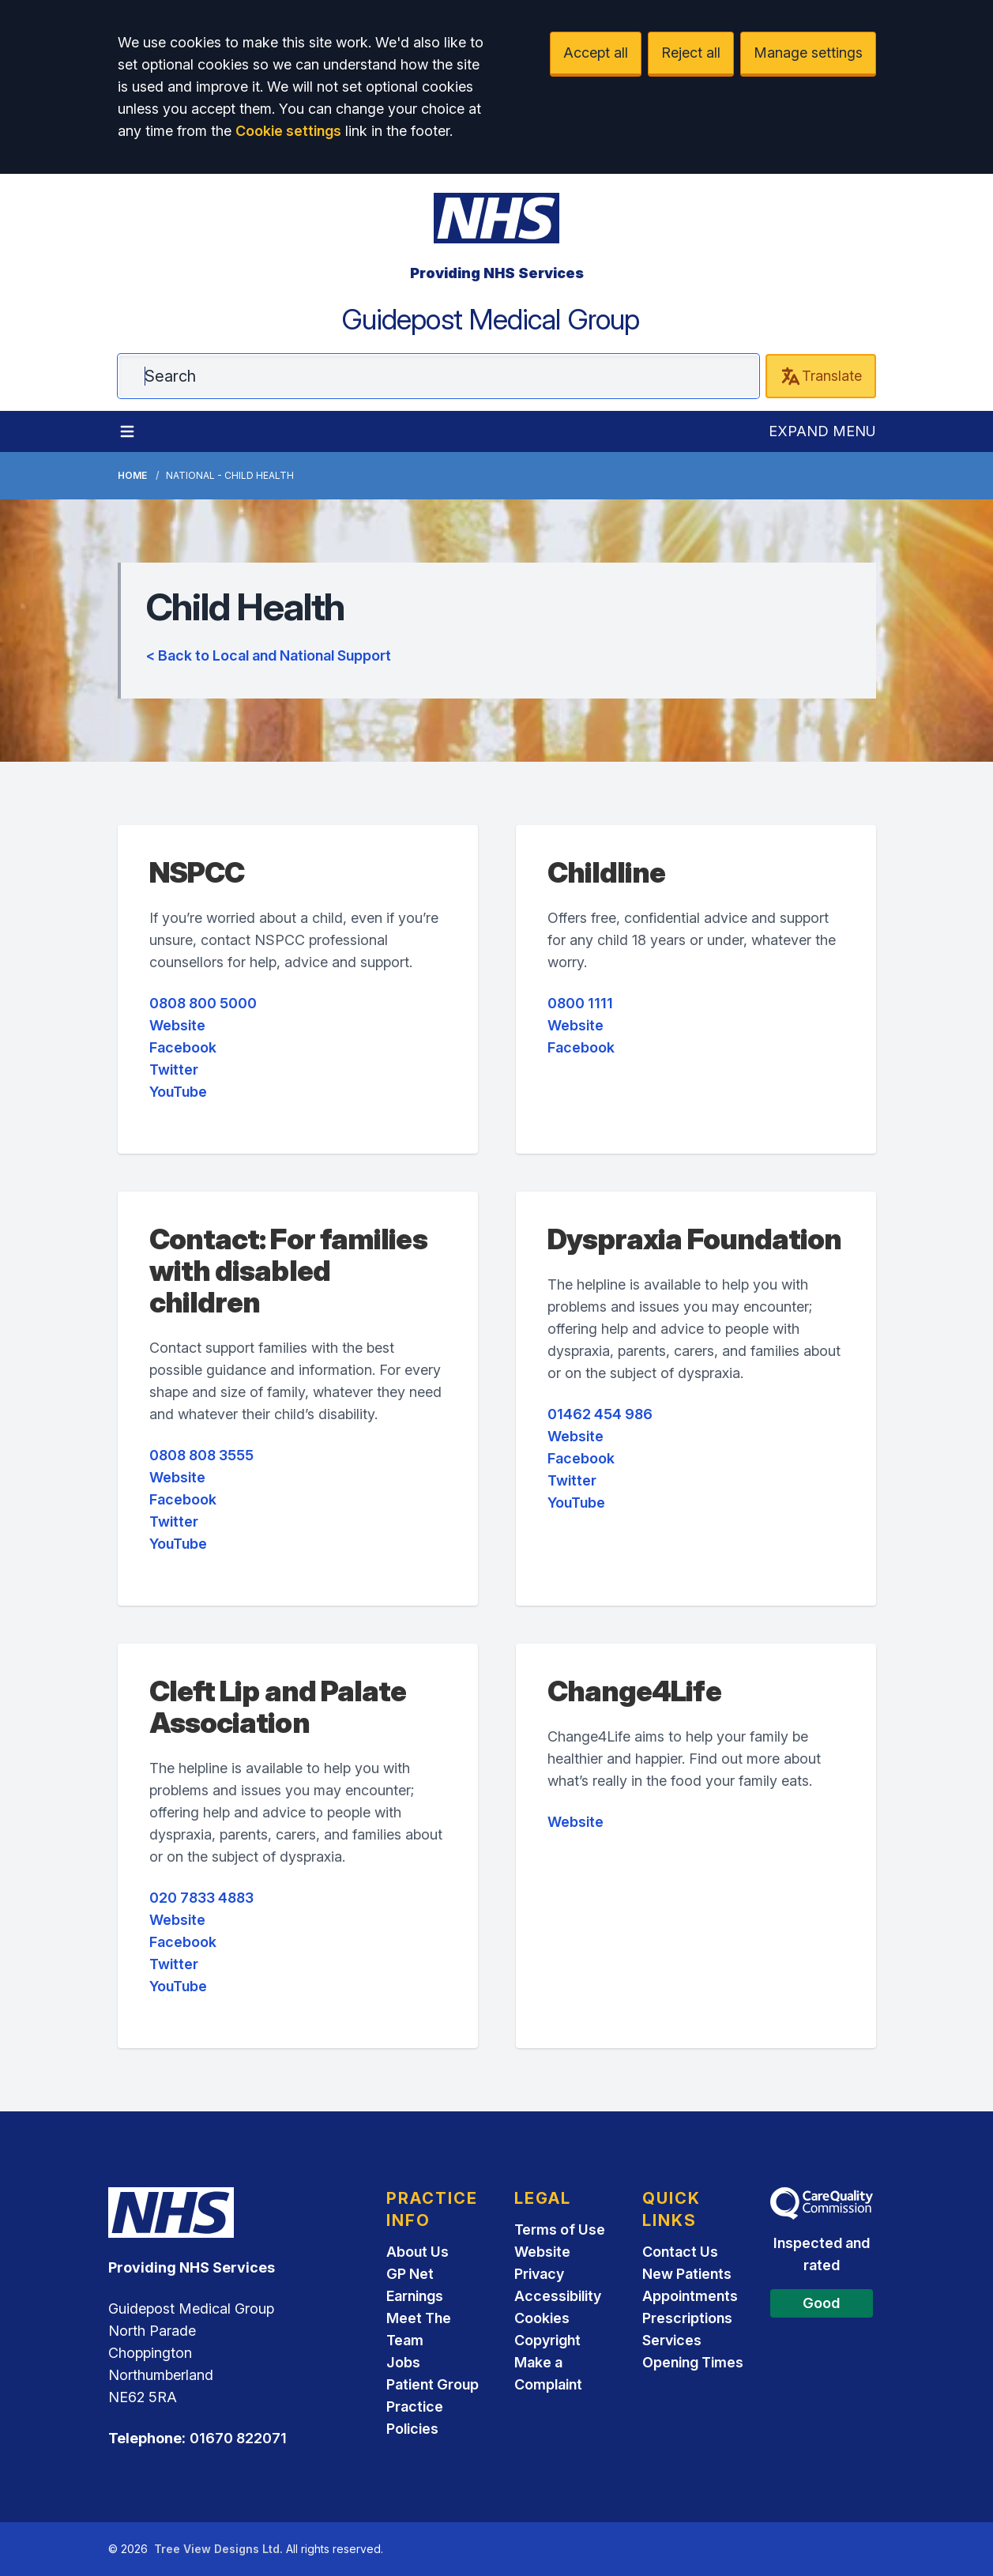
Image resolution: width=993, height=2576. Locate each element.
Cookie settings (288, 130)
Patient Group (432, 2384)
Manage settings (808, 52)
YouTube (178, 1091)
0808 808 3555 (201, 1455)
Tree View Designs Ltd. (218, 2548)
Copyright (547, 2340)
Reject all (690, 52)
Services (671, 2340)
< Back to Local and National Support (268, 655)
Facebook (182, 1047)
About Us (417, 2251)
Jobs (403, 2362)
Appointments (690, 2296)
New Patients (687, 2273)
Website (177, 1025)
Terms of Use (559, 2229)
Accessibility (557, 2296)
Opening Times (692, 2362)
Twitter (173, 1069)
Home (132, 475)
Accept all (595, 52)
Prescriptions (687, 2318)
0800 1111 (580, 1003)
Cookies (542, 2318)
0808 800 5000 (203, 1003)
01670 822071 (238, 2438)
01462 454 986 (600, 1414)
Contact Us (680, 2251)
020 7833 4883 (201, 1897)
